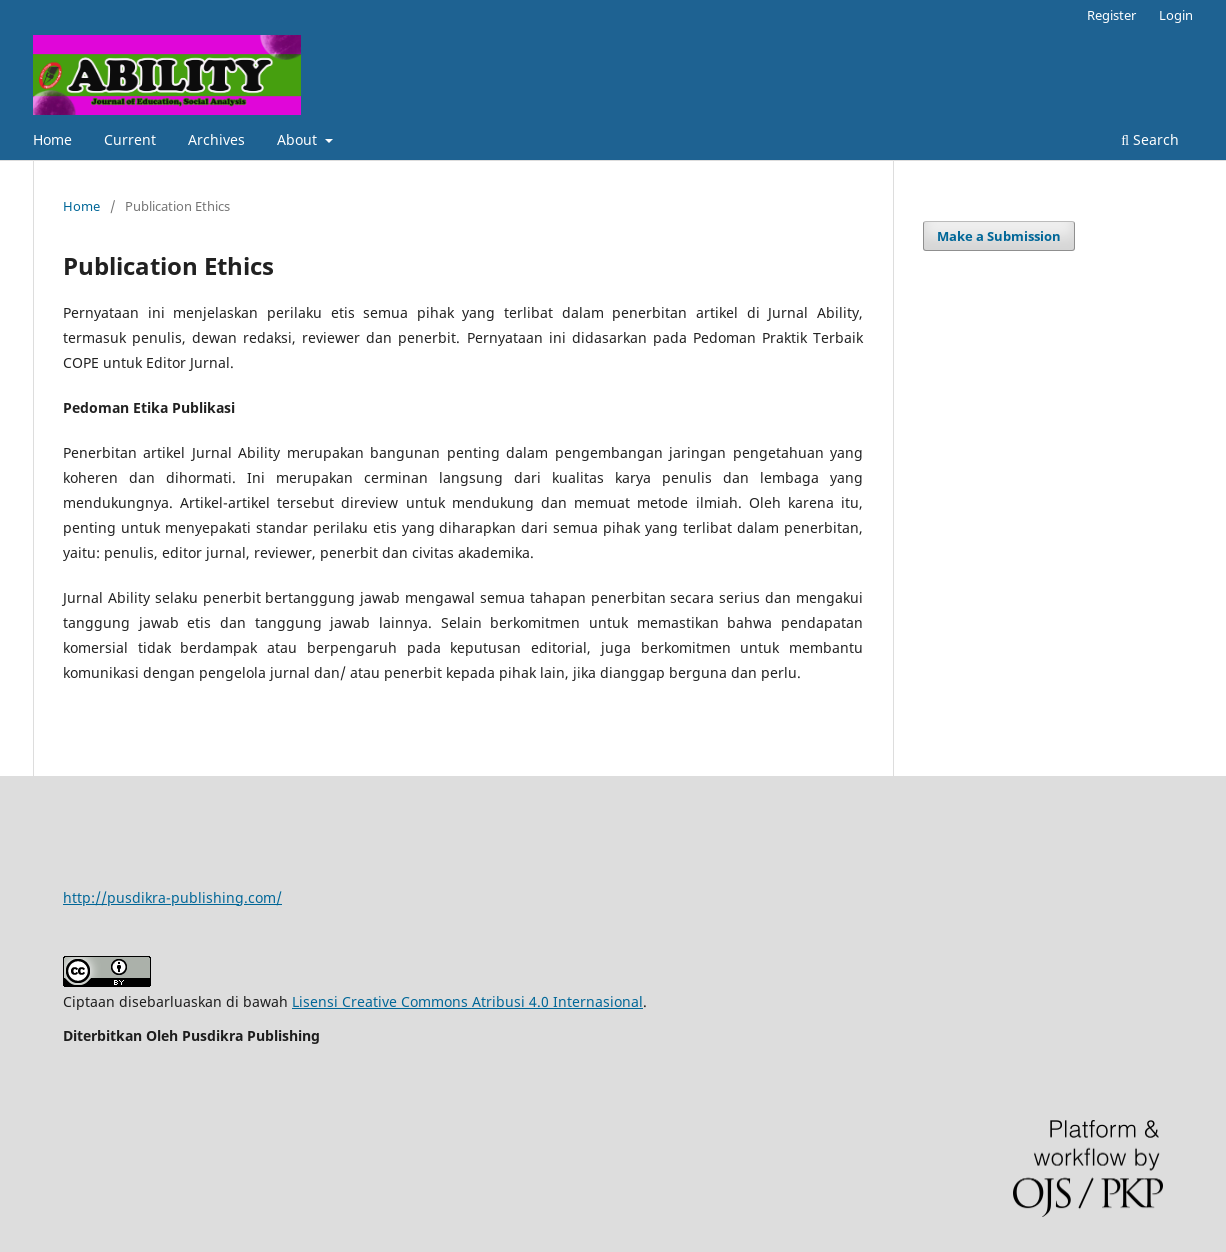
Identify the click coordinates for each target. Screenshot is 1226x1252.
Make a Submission (999, 236)
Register (1111, 15)
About (299, 139)
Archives (216, 139)
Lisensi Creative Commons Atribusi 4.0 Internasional (467, 1001)
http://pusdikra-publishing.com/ (172, 897)
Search (1150, 139)
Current (130, 139)
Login (1176, 15)
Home (52, 139)
